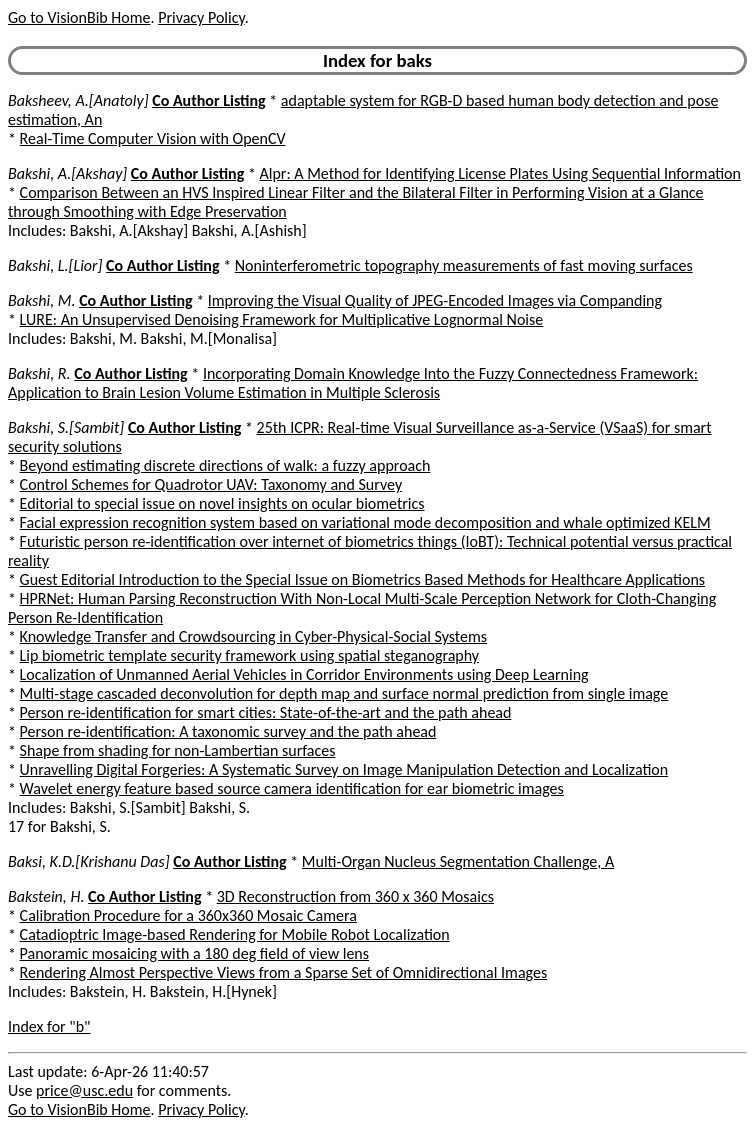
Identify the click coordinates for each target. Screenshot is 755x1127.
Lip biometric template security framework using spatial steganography (250, 655)
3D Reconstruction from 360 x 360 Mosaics (355, 896)
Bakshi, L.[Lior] (55, 265)
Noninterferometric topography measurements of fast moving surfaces (464, 265)
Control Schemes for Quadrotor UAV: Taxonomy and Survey (211, 484)
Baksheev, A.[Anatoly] (78, 100)
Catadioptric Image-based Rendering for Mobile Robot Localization (235, 934)
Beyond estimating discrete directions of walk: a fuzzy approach (225, 465)
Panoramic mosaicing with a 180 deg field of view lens (194, 953)
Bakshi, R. (39, 373)
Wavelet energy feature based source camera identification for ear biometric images (292, 788)
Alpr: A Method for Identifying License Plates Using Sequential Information (500, 173)
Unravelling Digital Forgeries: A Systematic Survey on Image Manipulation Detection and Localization (344, 769)
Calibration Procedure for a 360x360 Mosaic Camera (188, 915)
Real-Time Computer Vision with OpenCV (153, 138)
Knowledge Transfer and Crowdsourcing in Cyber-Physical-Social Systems (253, 636)
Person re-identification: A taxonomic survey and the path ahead (228, 731)
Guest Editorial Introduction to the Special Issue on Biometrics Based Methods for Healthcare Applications (362, 579)
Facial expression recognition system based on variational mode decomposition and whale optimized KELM (365, 522)
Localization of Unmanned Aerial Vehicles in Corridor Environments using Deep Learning (304, 674)
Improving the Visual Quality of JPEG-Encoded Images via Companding (435, 300)
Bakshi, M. (42, 300)
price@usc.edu (84, 1090)
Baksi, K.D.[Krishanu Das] (89, 861)
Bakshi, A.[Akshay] (67, 173)
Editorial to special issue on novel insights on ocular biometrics (222, 503)
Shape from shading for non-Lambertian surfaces (178, 750)
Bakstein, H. (46, 896)
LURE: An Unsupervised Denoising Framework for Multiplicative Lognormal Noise (282, 319)
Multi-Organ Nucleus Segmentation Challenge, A (458, 861)
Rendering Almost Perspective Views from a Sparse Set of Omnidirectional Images (284, 972)
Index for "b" (49, 1026)
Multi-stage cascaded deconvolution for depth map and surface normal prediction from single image (344, 693)
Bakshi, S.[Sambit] (66, 427)
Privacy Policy (201, 17)
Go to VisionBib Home (79, 17)
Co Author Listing (208, 100)
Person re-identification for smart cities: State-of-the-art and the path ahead (266, 712)
